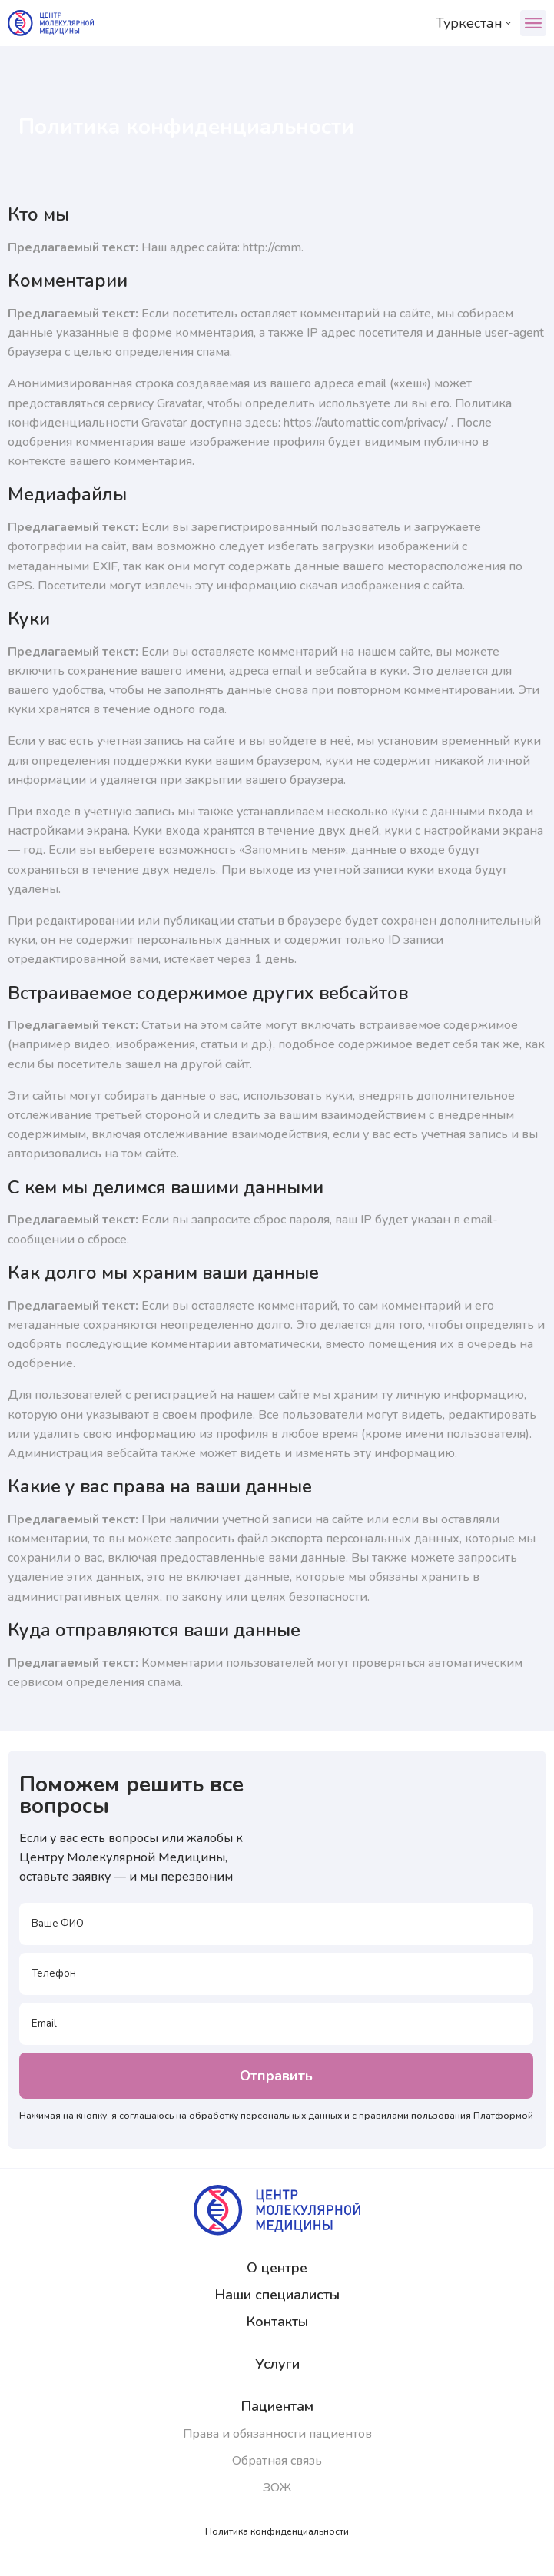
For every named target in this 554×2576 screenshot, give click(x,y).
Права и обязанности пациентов (277, 2433)
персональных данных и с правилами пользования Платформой (387, 2116)
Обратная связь (277, 2460)
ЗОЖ (277, 2487)
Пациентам (277, 2406)
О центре (277, 2268)
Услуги (277, 2364)
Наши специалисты (277, 2295)
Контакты (277, 2321)
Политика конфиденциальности (277, 2531)
